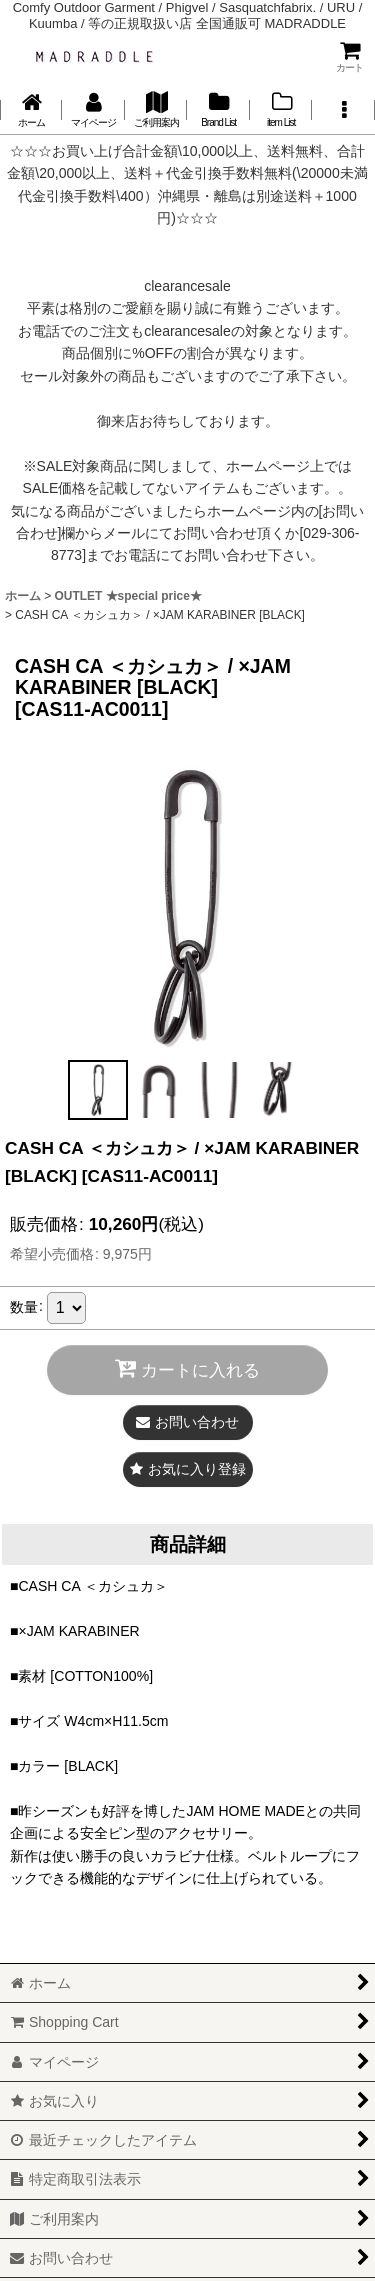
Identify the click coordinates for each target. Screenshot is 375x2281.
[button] (343, 110)
